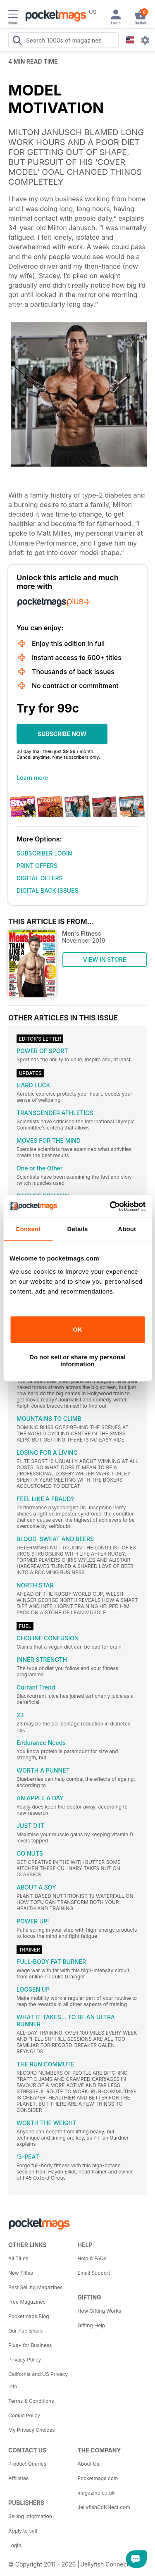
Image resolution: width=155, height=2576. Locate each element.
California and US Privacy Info (38, 2380)
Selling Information (30, 2516)
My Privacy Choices (31, 2430)
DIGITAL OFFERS (40, 878)
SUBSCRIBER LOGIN (44, 853)
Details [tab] (77, 1228)
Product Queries (27, 2464)
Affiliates (18, 2478)
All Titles (18, 2258)
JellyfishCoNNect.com (104, 2507)
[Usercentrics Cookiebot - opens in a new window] (110, 1206)
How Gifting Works (100, 2311)
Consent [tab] (28, 1228)
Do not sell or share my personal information (77, 1361)
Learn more (32, 777)
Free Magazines (26, 2302)
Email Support (94, 2273)
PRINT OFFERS (37, 865)
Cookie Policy (24, 2415)
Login (14, 2545)
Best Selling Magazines (35, 2287)
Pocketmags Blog (28, 2316)
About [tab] (127, 1228)
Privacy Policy (24, 2360)
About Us (88, 2464)
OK (77, 1329)
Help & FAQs (92, 2258)
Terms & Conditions (31, 2401)
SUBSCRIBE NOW (62, 733)
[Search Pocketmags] (17, 41)
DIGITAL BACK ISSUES (48, 890)
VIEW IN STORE (104, 959)
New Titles (20, 2273)
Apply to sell (22, 2531)
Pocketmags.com (98, 2478)
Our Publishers (25, 2331)
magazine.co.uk (96, 2493)
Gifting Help (91, 2325)
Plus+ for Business (30, 2345)
